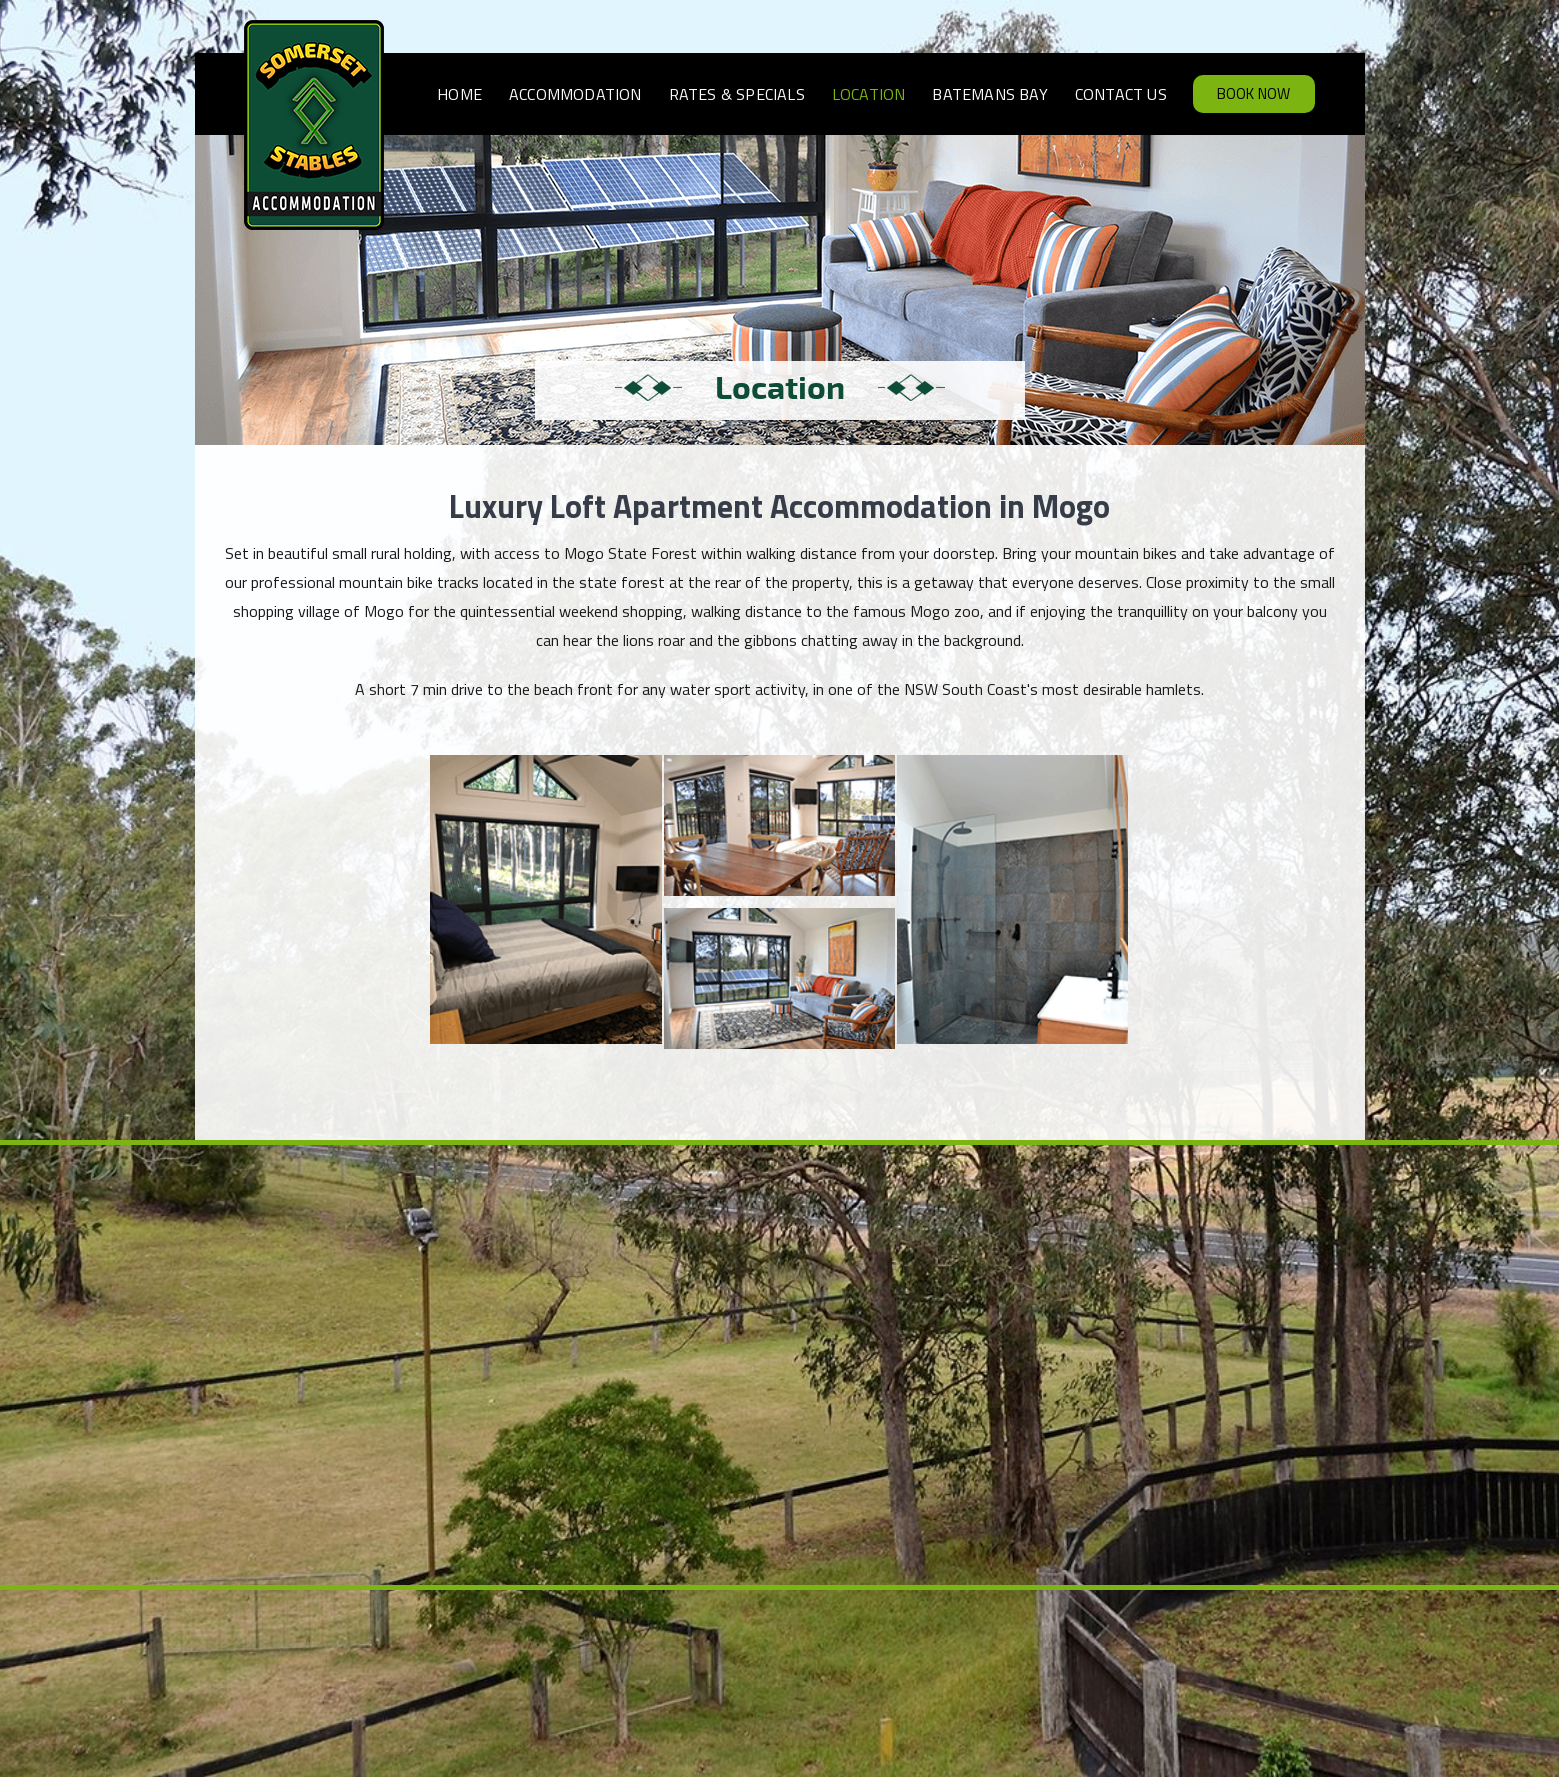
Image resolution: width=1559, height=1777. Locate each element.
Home (459, 94)
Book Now (1254, 93)
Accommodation (575, 94)
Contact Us (1121, 94)
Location (869, 94)
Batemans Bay (989, 94)
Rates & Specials (737, 94)
